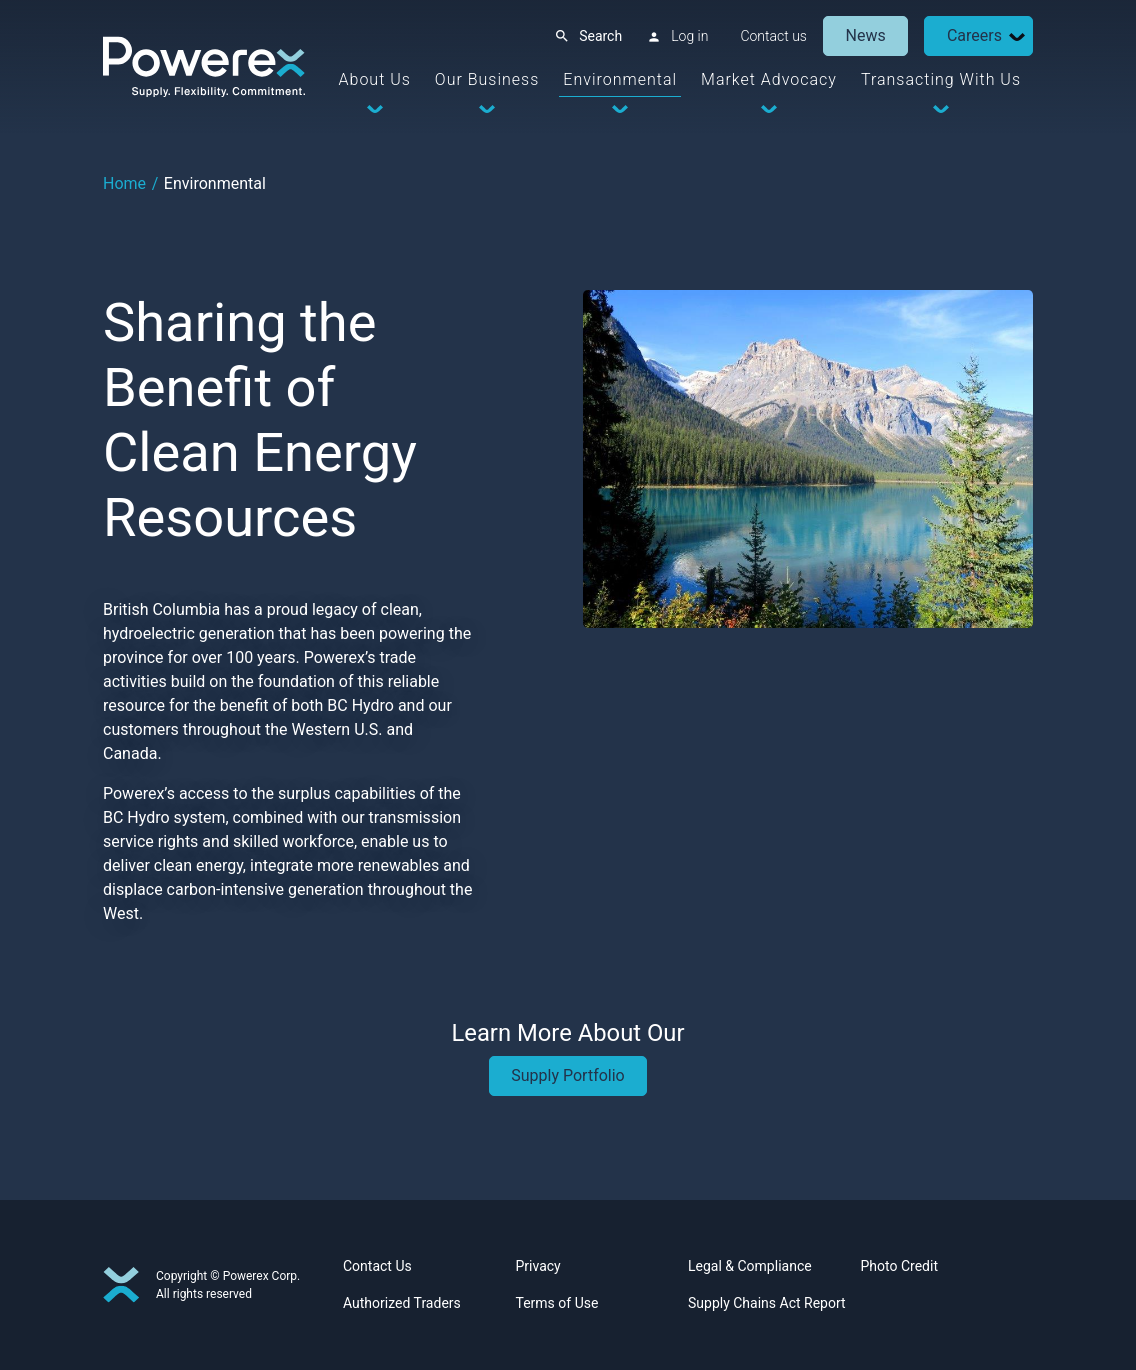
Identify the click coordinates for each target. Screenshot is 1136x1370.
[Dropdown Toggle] (1017, 36)
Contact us (773, 36)
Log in (689, 36)
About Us (375, 79)
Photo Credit (899, 1266)
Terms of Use (557, 1303)
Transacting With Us (941, 79)
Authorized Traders (402, 1303)
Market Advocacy (769, 79)
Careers (974, 35)
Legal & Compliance (750, 1266)
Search (600, 36)
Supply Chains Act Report (767, 1303)
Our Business (487, 79)
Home (124, 183)
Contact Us (377, 1266)
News (866, 35)
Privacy (538, 1266)
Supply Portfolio (567, 1075)
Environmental (620, 79)
